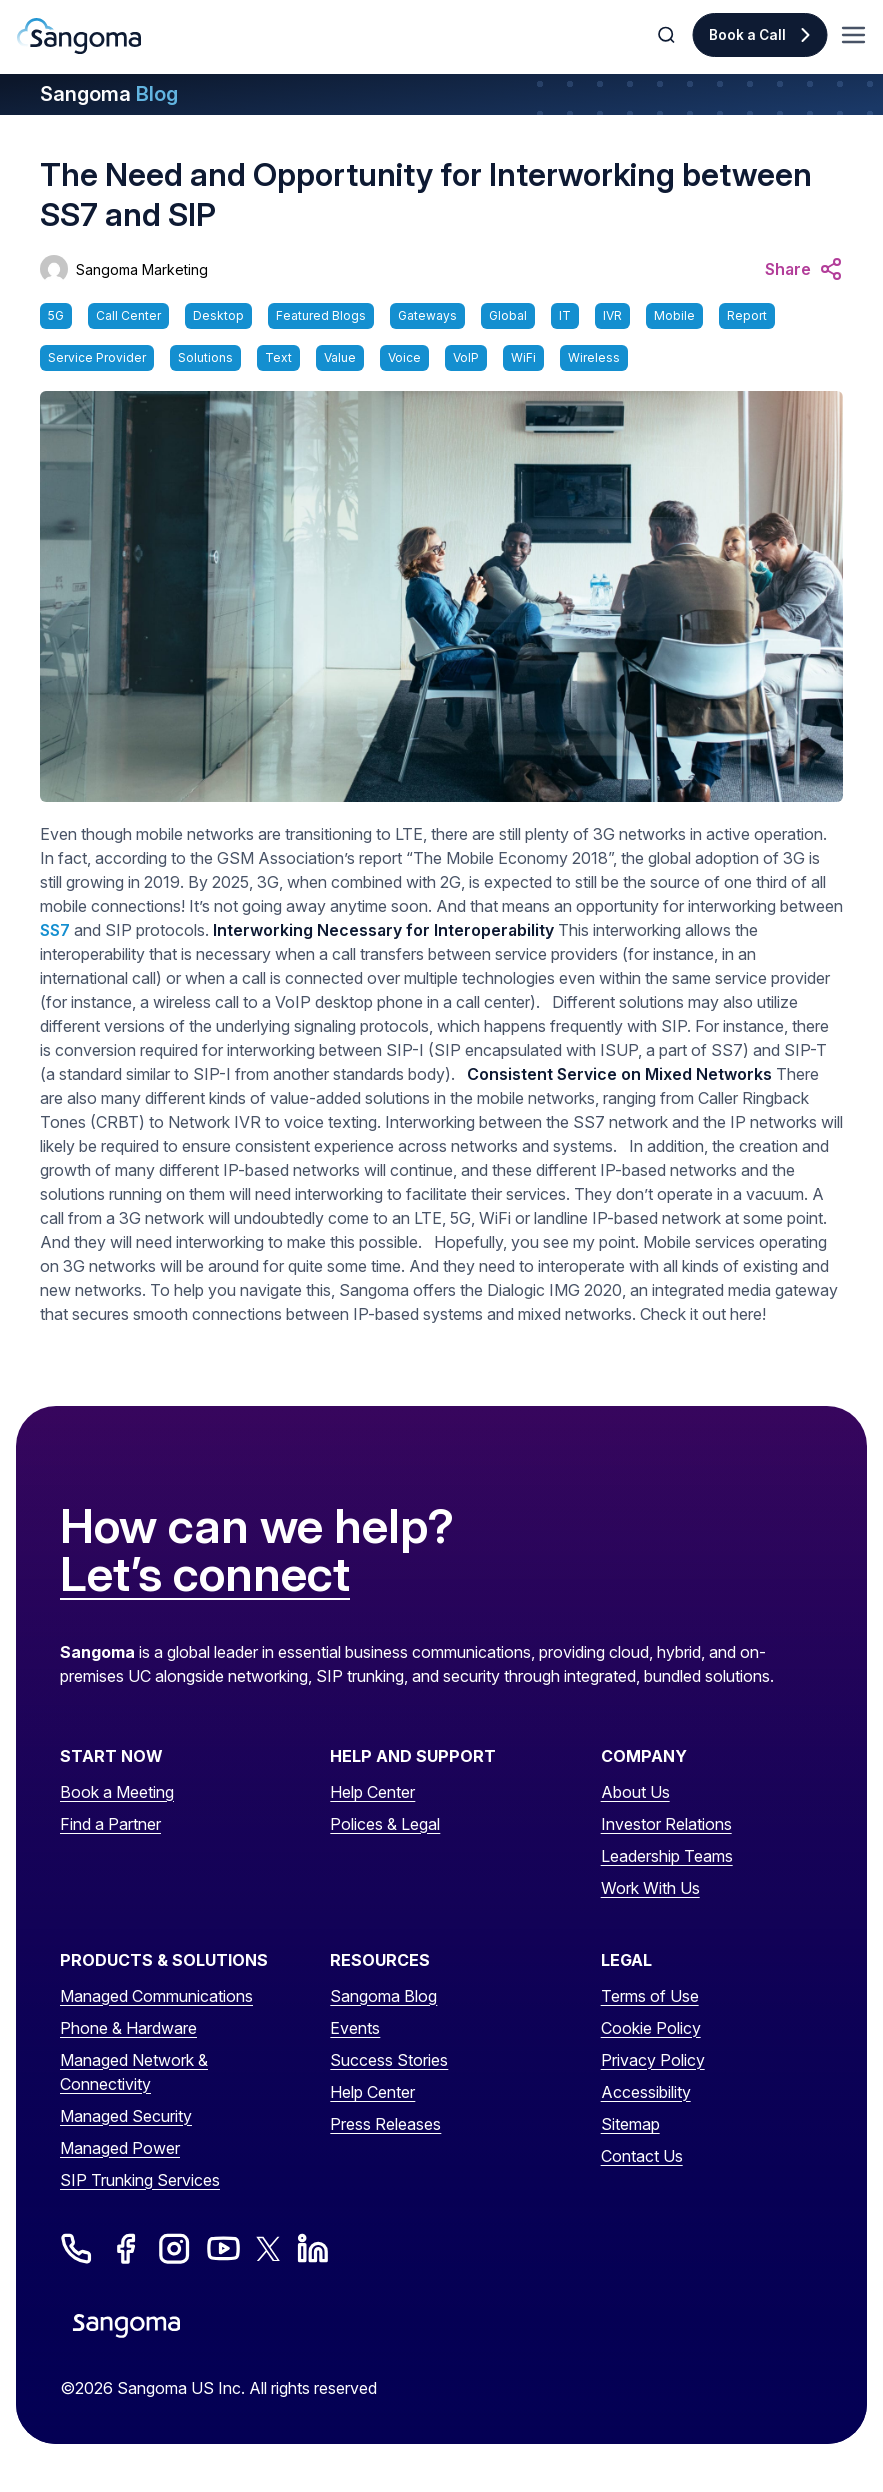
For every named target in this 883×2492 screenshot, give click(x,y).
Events (355, 2028)
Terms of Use (650, 1996)
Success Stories (389, 2060)
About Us (635, 1792)
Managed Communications (156, 1996)
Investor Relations (666, 1824)
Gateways (427, 315)
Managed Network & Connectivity (134, 2072)
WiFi (523, 357)
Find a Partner (110, 1824)
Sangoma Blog (383, 1996)
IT (565, 315)
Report (747, 315)
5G (56, 315)
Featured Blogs (321, 315)
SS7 (55, 930)
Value (340, 357)
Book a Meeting (117, 1792)
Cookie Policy (651, 2028)
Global (508, 315)
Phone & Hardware (128, 2028)
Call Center (128, 315)
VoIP (466, 357)
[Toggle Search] (668, 35)
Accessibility (646, 2092)
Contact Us (642, 2156)
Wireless (594, 357)
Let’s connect (205, 1575)
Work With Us (650, 1888)
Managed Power (120, 2148)
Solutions (205, 357)
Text (278, 357)
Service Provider (97, 357)
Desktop (218, 315)
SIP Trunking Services (140, 2180)
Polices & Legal (385, 1824)
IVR (612, 315)
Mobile (674, 315)
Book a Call (747, 35)
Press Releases (385, 2124)
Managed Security (126, 2116)
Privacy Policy (653, 2060)
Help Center (372, 1792)
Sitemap (630, 2124)
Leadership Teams (667, 1856)
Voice (404, 357)
